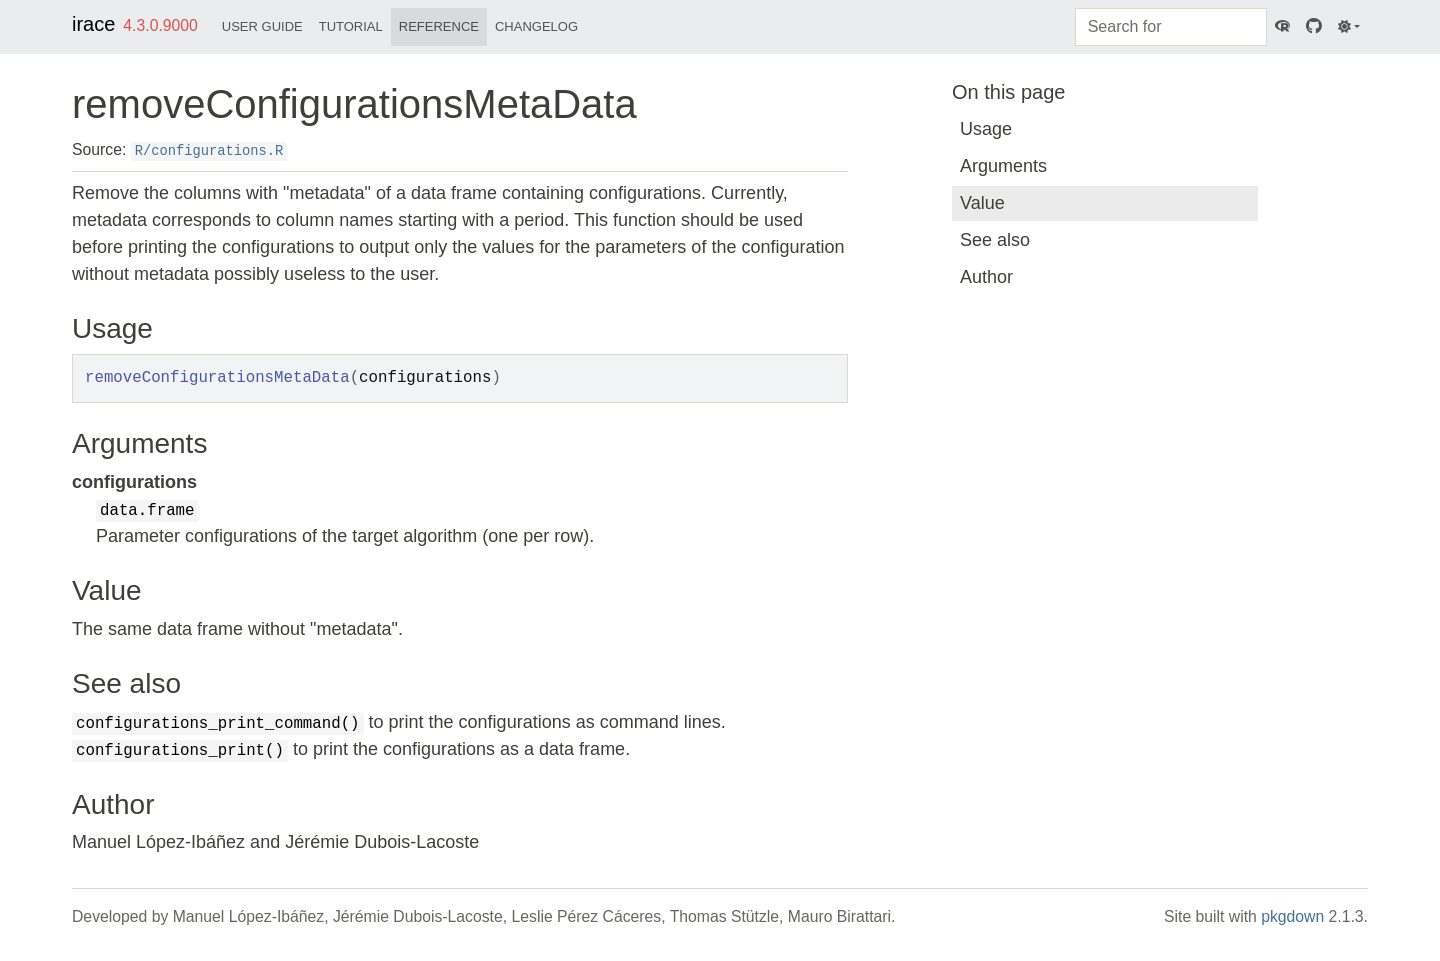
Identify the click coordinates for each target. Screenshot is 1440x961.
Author (986, 277)
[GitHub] (1314, 27)
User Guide (262, 26)
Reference (439, 26)
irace (93, 24)
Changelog (536, 26)
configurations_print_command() (218, 724)
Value (982, 203)
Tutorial (351, 26)
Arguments (1003, 166)
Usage (986, 129)
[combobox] (1171, 27)
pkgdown (1292, 916)
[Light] (1349, 27)
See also (995, 240)
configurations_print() (180, 751)
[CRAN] (1282, 27)
